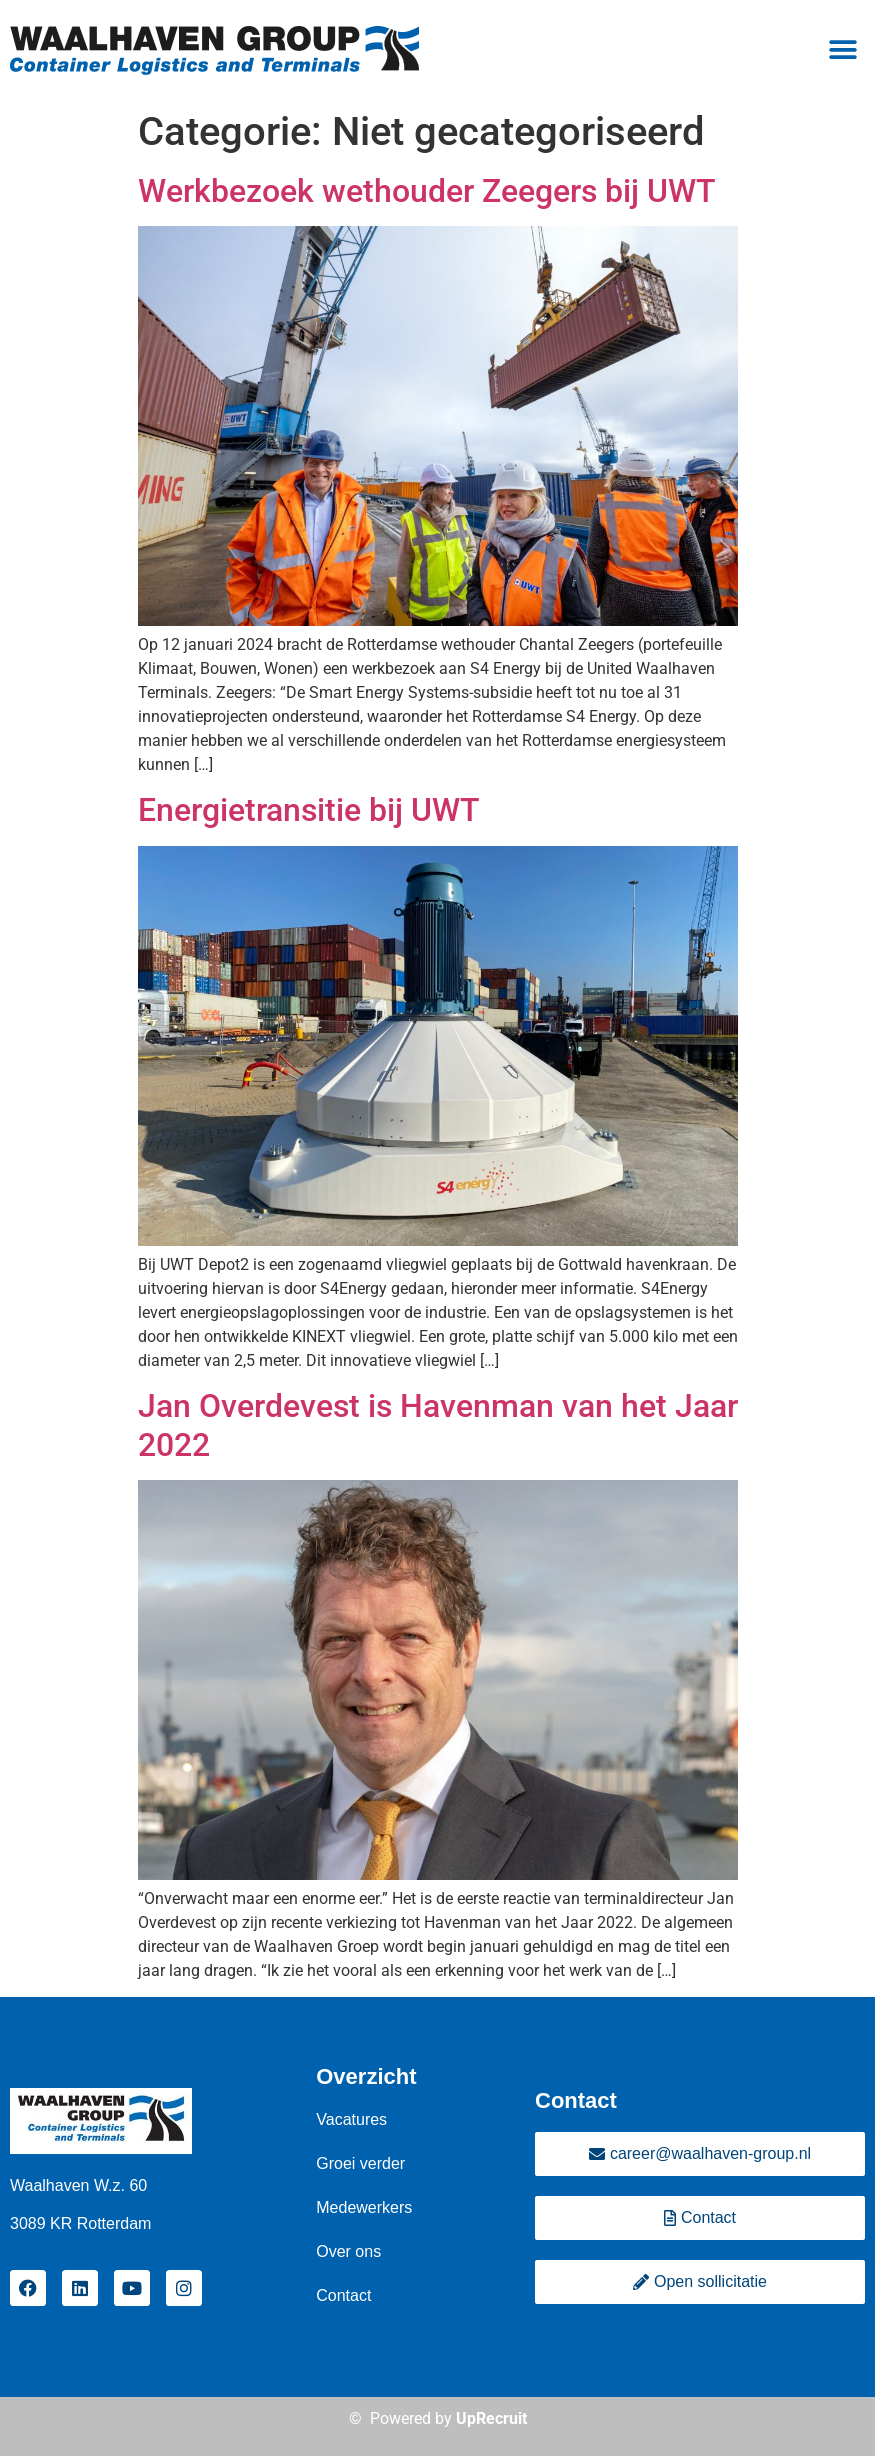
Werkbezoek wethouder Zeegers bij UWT (427, 191)
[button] (842, 50)
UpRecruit (491, 2418)
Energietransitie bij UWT (309, 810)
